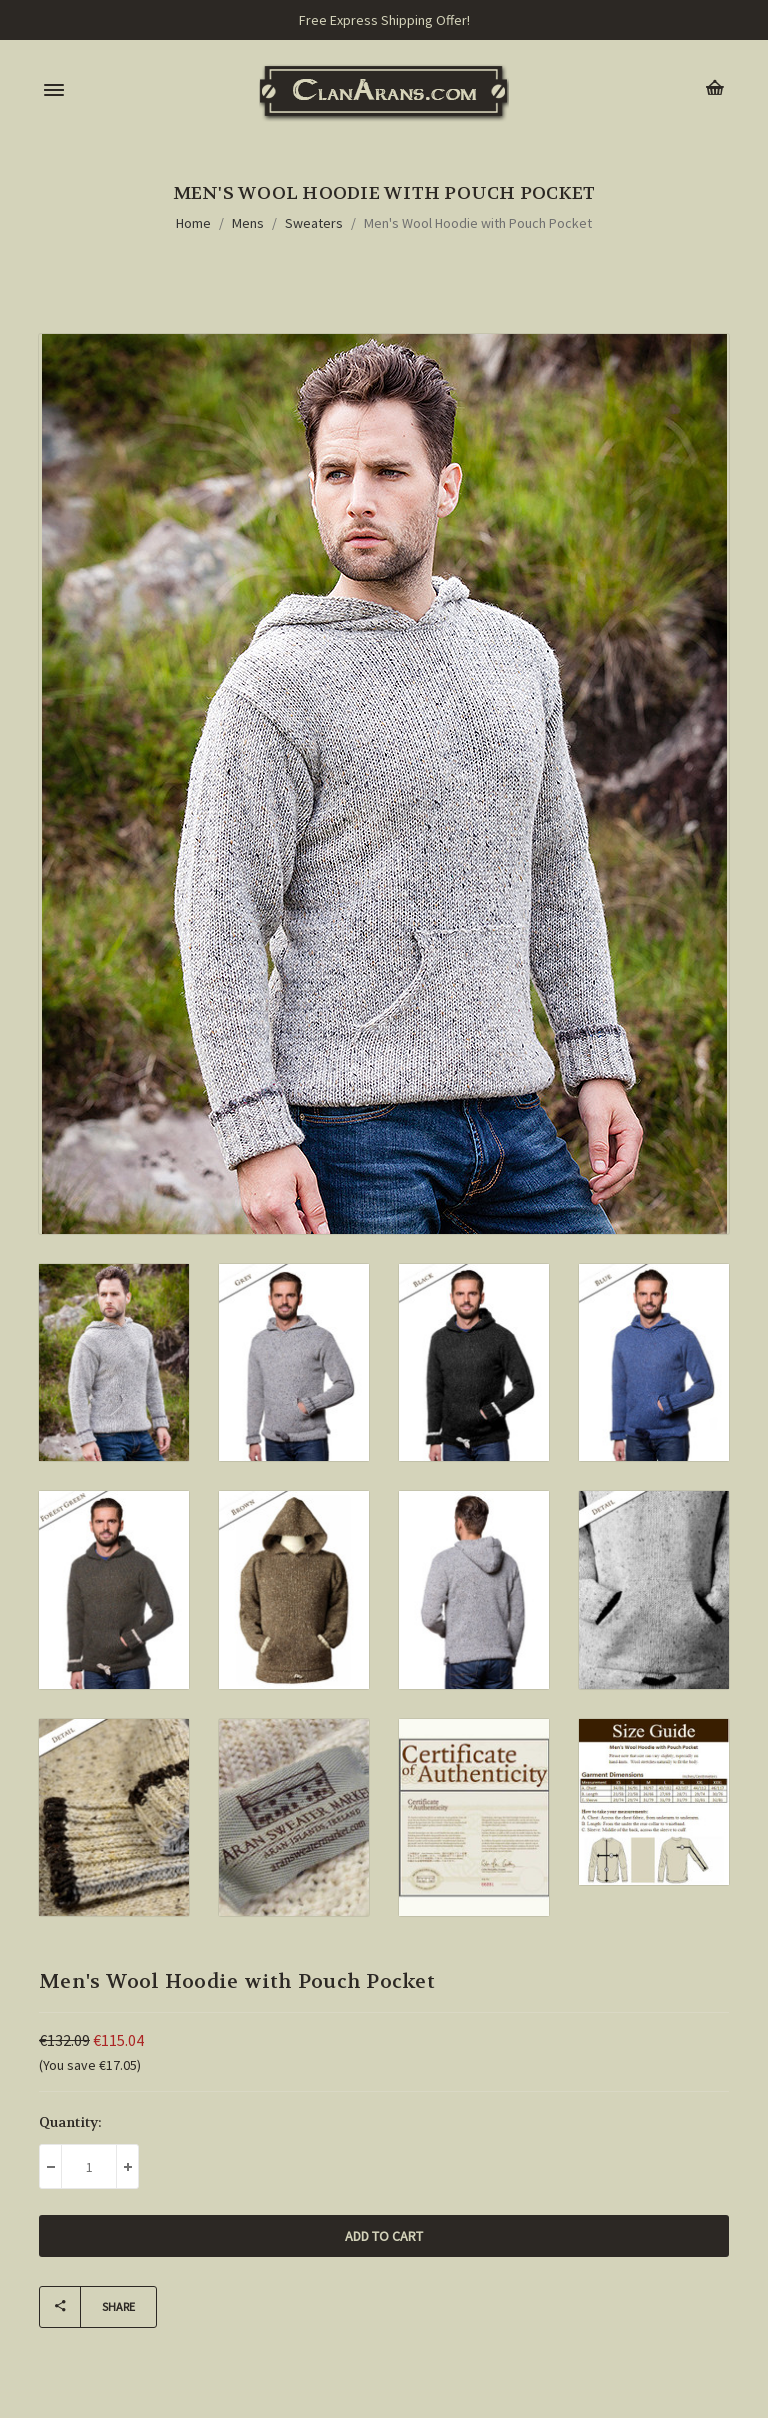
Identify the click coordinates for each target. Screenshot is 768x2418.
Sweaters (314, 223)
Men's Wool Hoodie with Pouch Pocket (478, 223)
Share (87, 2307)
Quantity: (70, 2122)
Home (193, 223)
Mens (248, 223)
